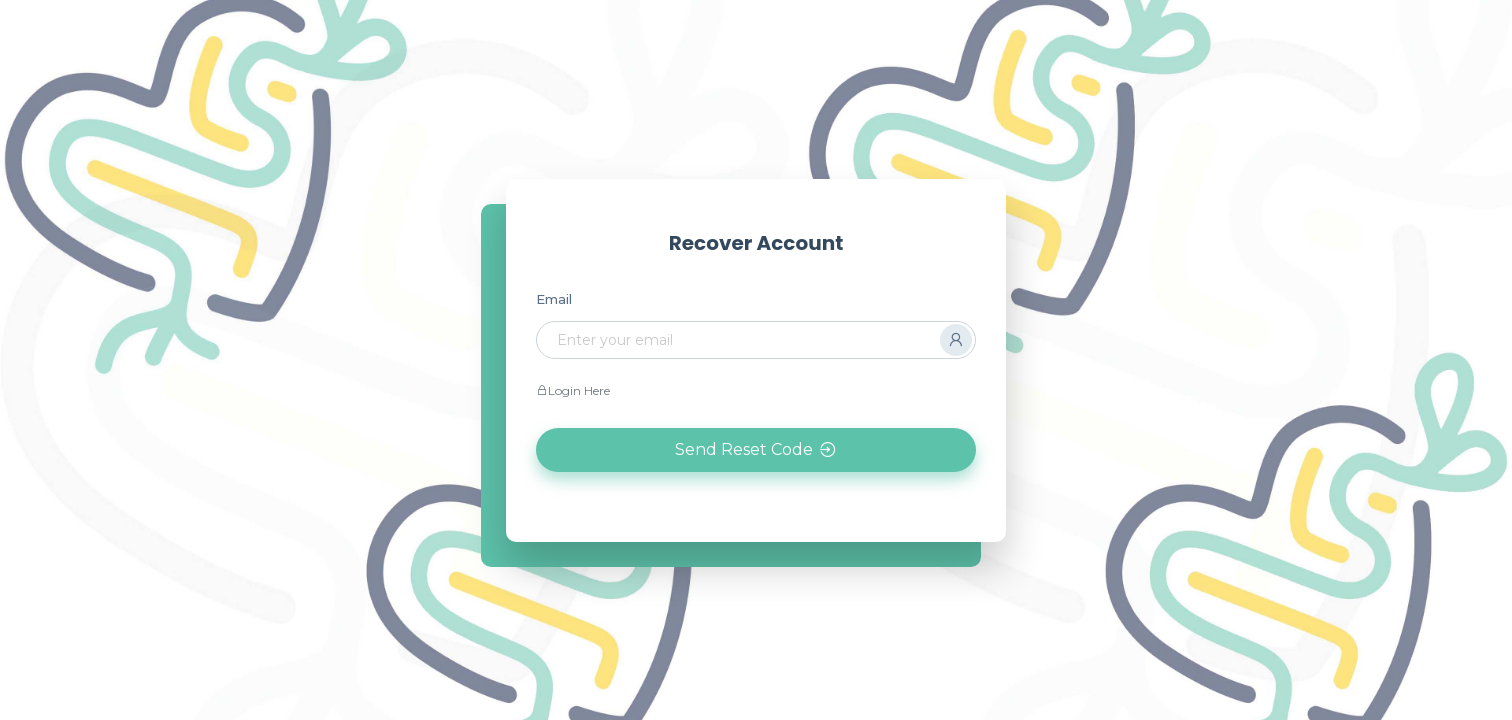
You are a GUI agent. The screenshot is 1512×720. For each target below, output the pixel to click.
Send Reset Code (756, 450)
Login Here (573, 390)
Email (554, 299)
